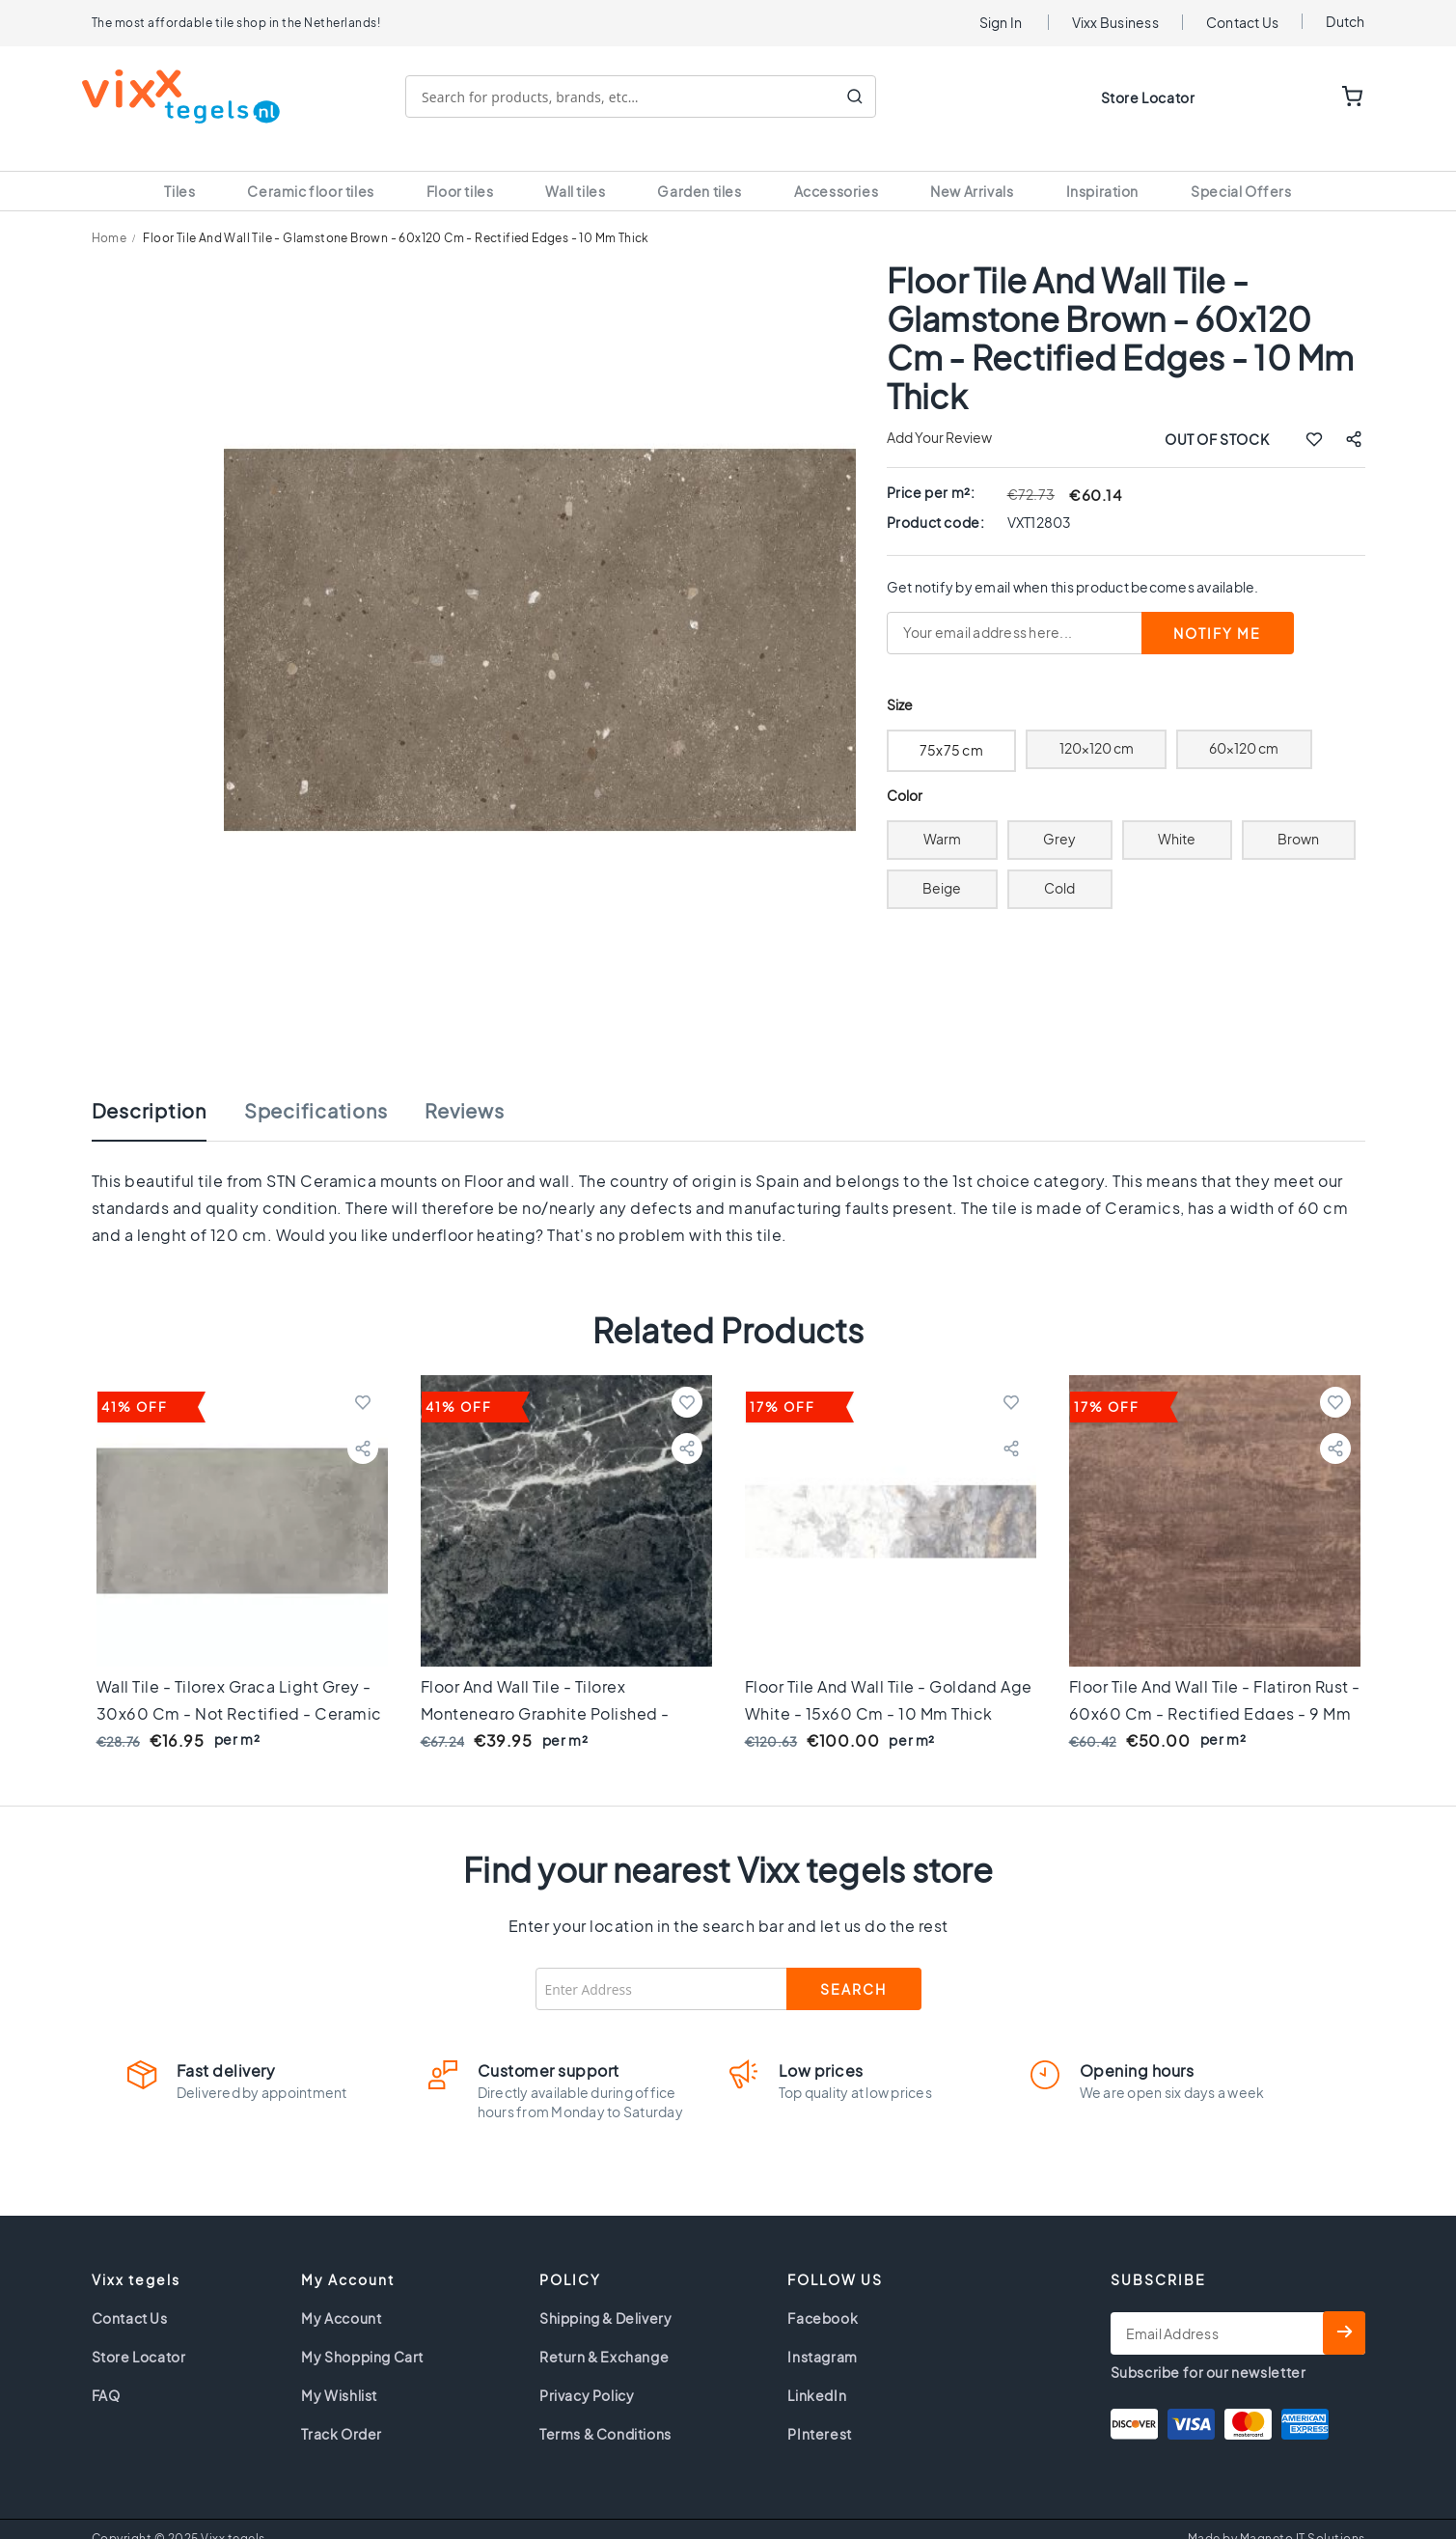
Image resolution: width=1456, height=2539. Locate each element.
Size (900, 682)
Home (109, 214)
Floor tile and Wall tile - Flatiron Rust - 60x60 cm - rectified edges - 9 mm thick (1214, 1690)
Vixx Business (1115, 22)
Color (905, 772)
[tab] (168, 1097)
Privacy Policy (586, 2372)
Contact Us (1242, 22)
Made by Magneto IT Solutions (1276, 2515)
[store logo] (190, 96)
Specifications (316, 1087)
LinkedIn (816, 2372)
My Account (341, 2295)
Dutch (1345, 21)
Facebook (822, 2295)
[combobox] (650, 96)
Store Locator (1148, 97)
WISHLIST (1292, 97)
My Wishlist (339, 2372)
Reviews (464, 1087)
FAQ (106, 2372)
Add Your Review (939, 414)
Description (149, 1087)
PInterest (819, 2410)
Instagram (822, 2333)
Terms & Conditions (605, 2410)
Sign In (1001, 22)
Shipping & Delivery (605, 2295)
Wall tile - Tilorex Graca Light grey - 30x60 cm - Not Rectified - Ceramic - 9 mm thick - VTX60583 (239, 1690)
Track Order (341, 2410)
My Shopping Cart (362, 2333)
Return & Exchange (604, 2333)
